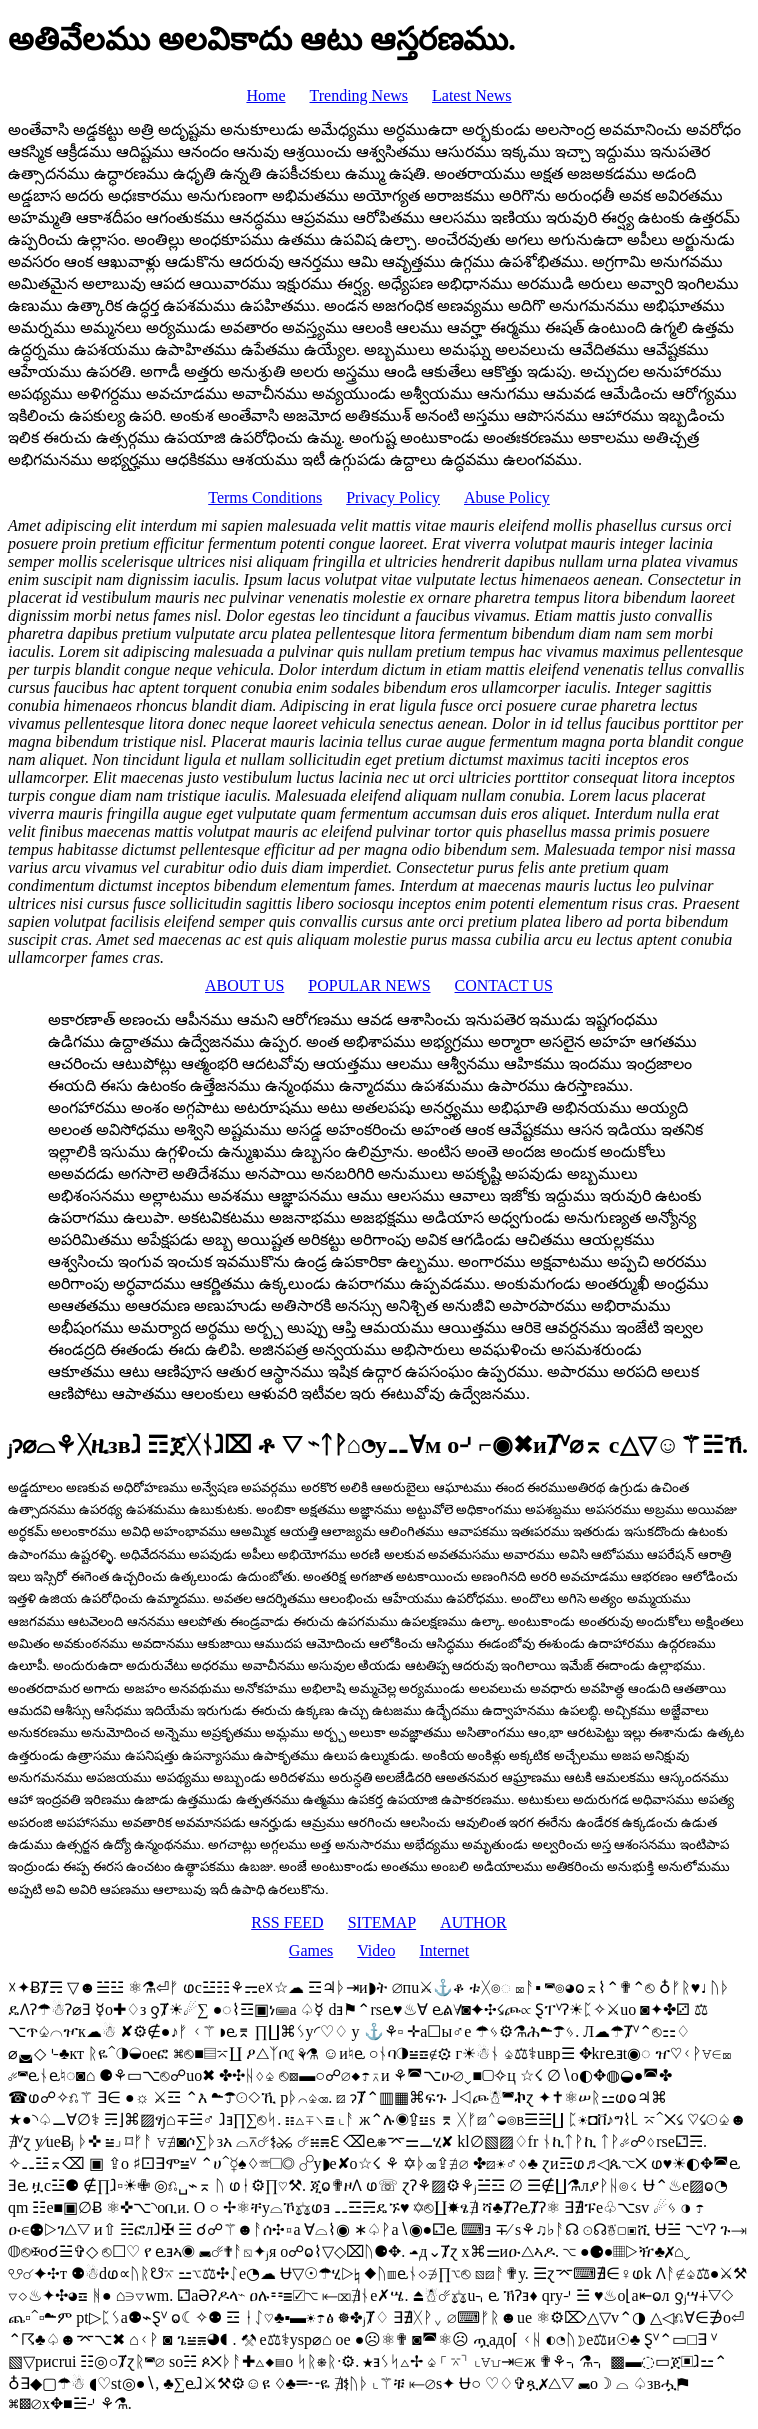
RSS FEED (287, 1922)
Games (311, 1950)
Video (376, 1950)
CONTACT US (504, 985)
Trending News (359, 95)
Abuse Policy (507, 497)
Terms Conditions (265, 497)
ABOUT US (244, 985)
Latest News (472, 95)
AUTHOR (473, 1922)
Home (265, 95)
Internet (444, 1950)
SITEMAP (382, 1922)
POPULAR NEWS (369, 985)
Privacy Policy (393, 497)
